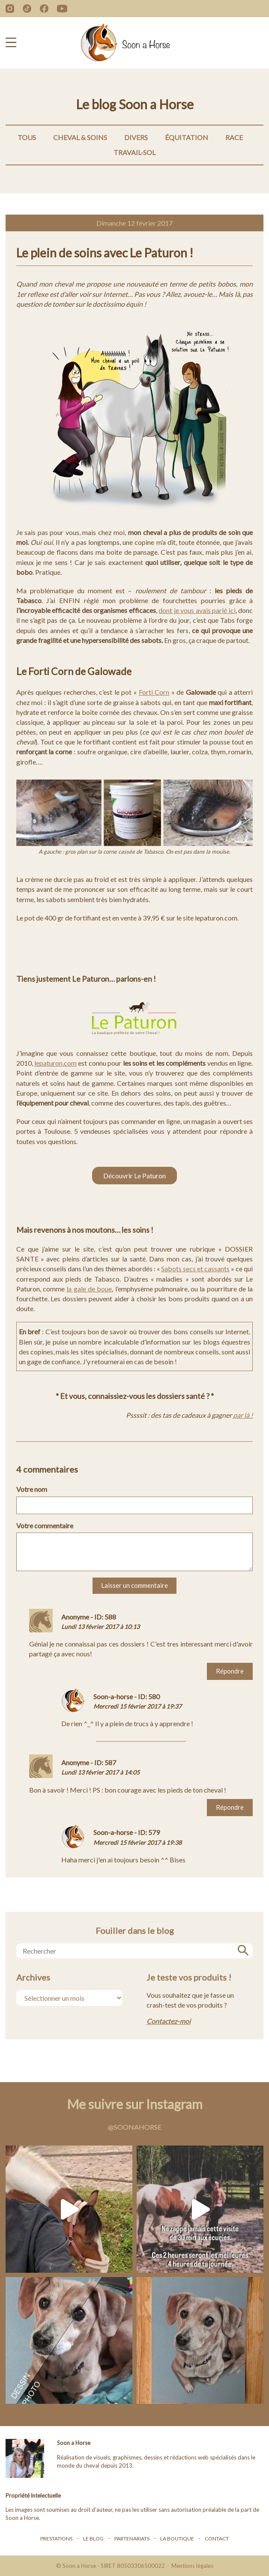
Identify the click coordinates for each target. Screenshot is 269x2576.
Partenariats (131, 2538)
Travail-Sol (134, 152)
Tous (27, 137)
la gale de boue (89, 1289)
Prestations (56, 2538)
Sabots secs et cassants (195, 1268)
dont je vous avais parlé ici (197, 610)
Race (234, 137)
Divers (136, 137)
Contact (217, 2538)
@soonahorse (134, 2127)
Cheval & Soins (80, 137)
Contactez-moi (168, 2021)
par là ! (242, 1415)
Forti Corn (154, 692)
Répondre (230, 1671)
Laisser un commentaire (134, 1585)
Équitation (186, 137)
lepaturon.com (55, 1063)
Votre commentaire (44, 1525)
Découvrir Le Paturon (134, 1175)
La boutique (177, 2538)
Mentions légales (192, 2565)
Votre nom (31, 1489)
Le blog (93, 2538)
